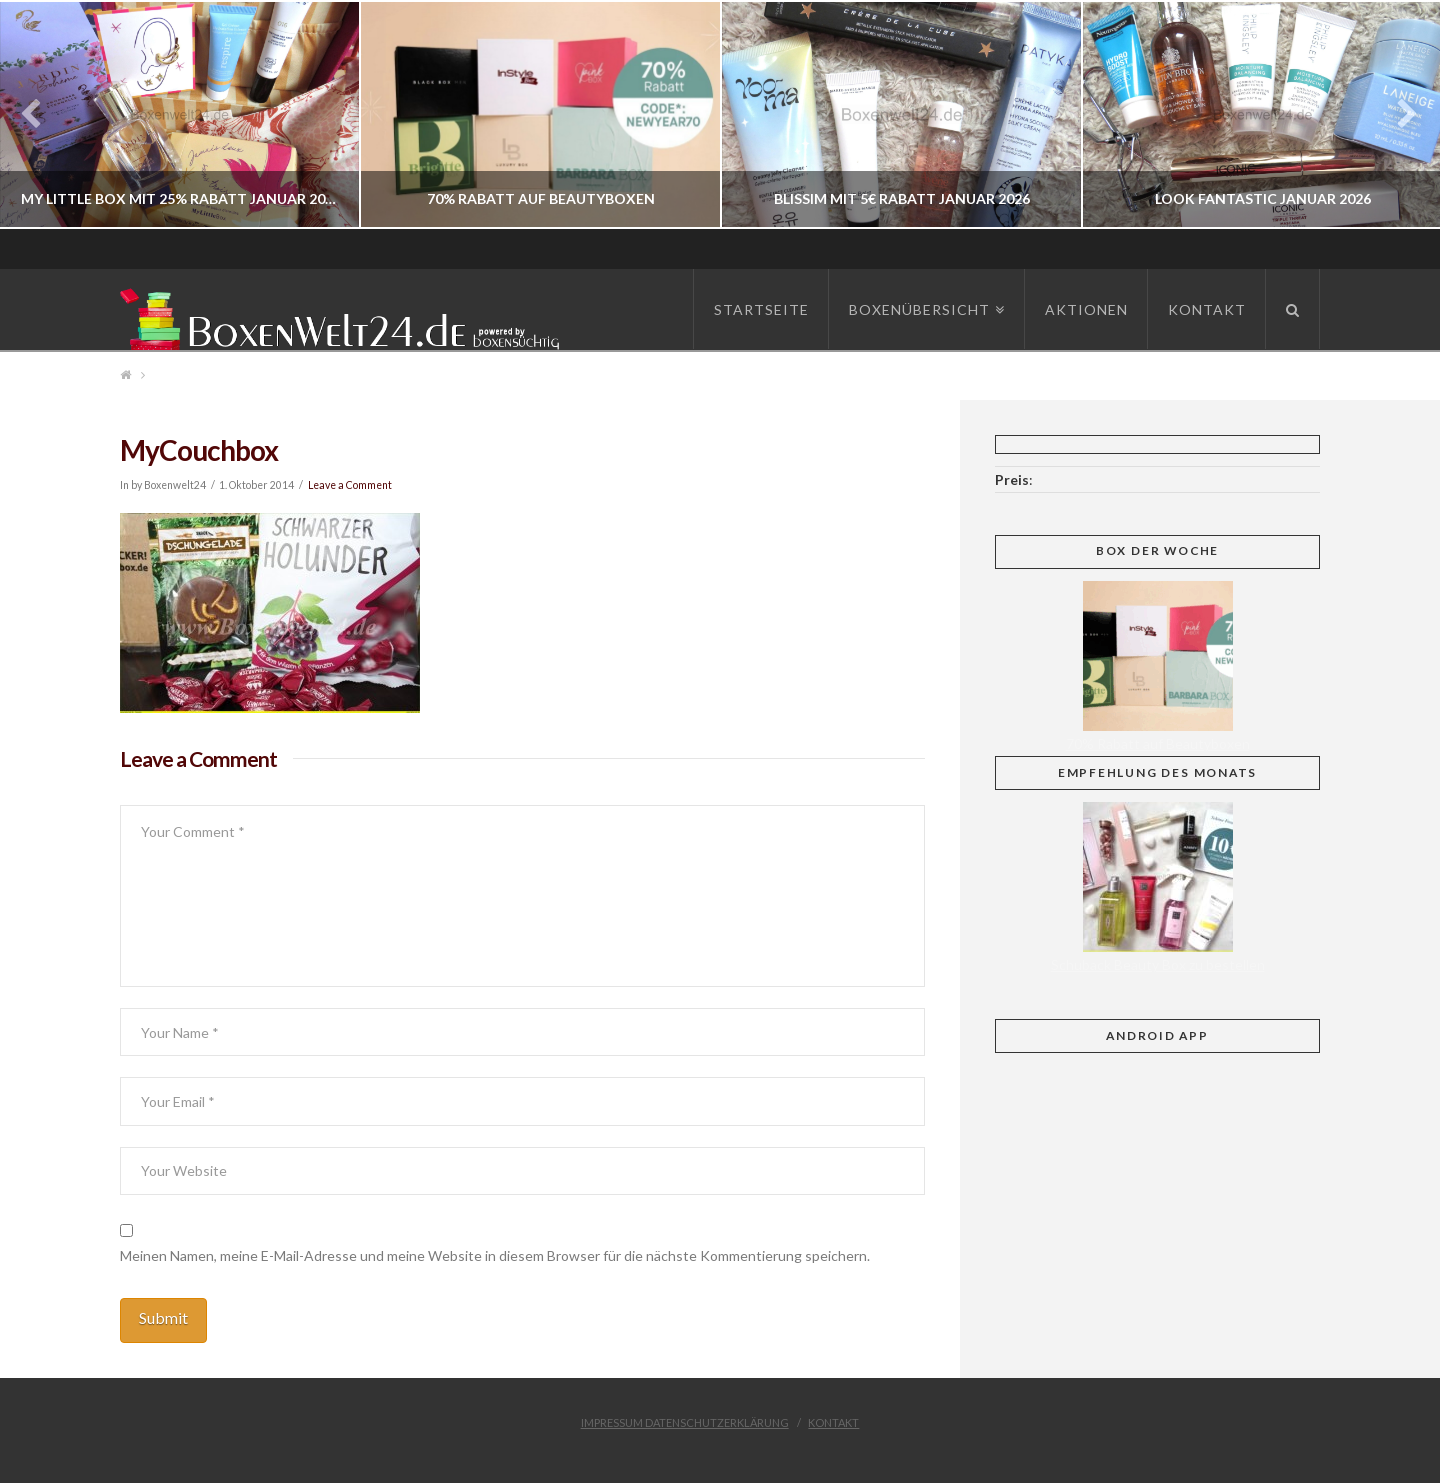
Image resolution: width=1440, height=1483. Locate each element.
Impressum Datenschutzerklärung (685, 1422)
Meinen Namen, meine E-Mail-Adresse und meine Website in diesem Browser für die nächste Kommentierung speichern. (495, 1255)
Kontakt (833, 1422)
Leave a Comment (350, 485)
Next (1397, 114)
